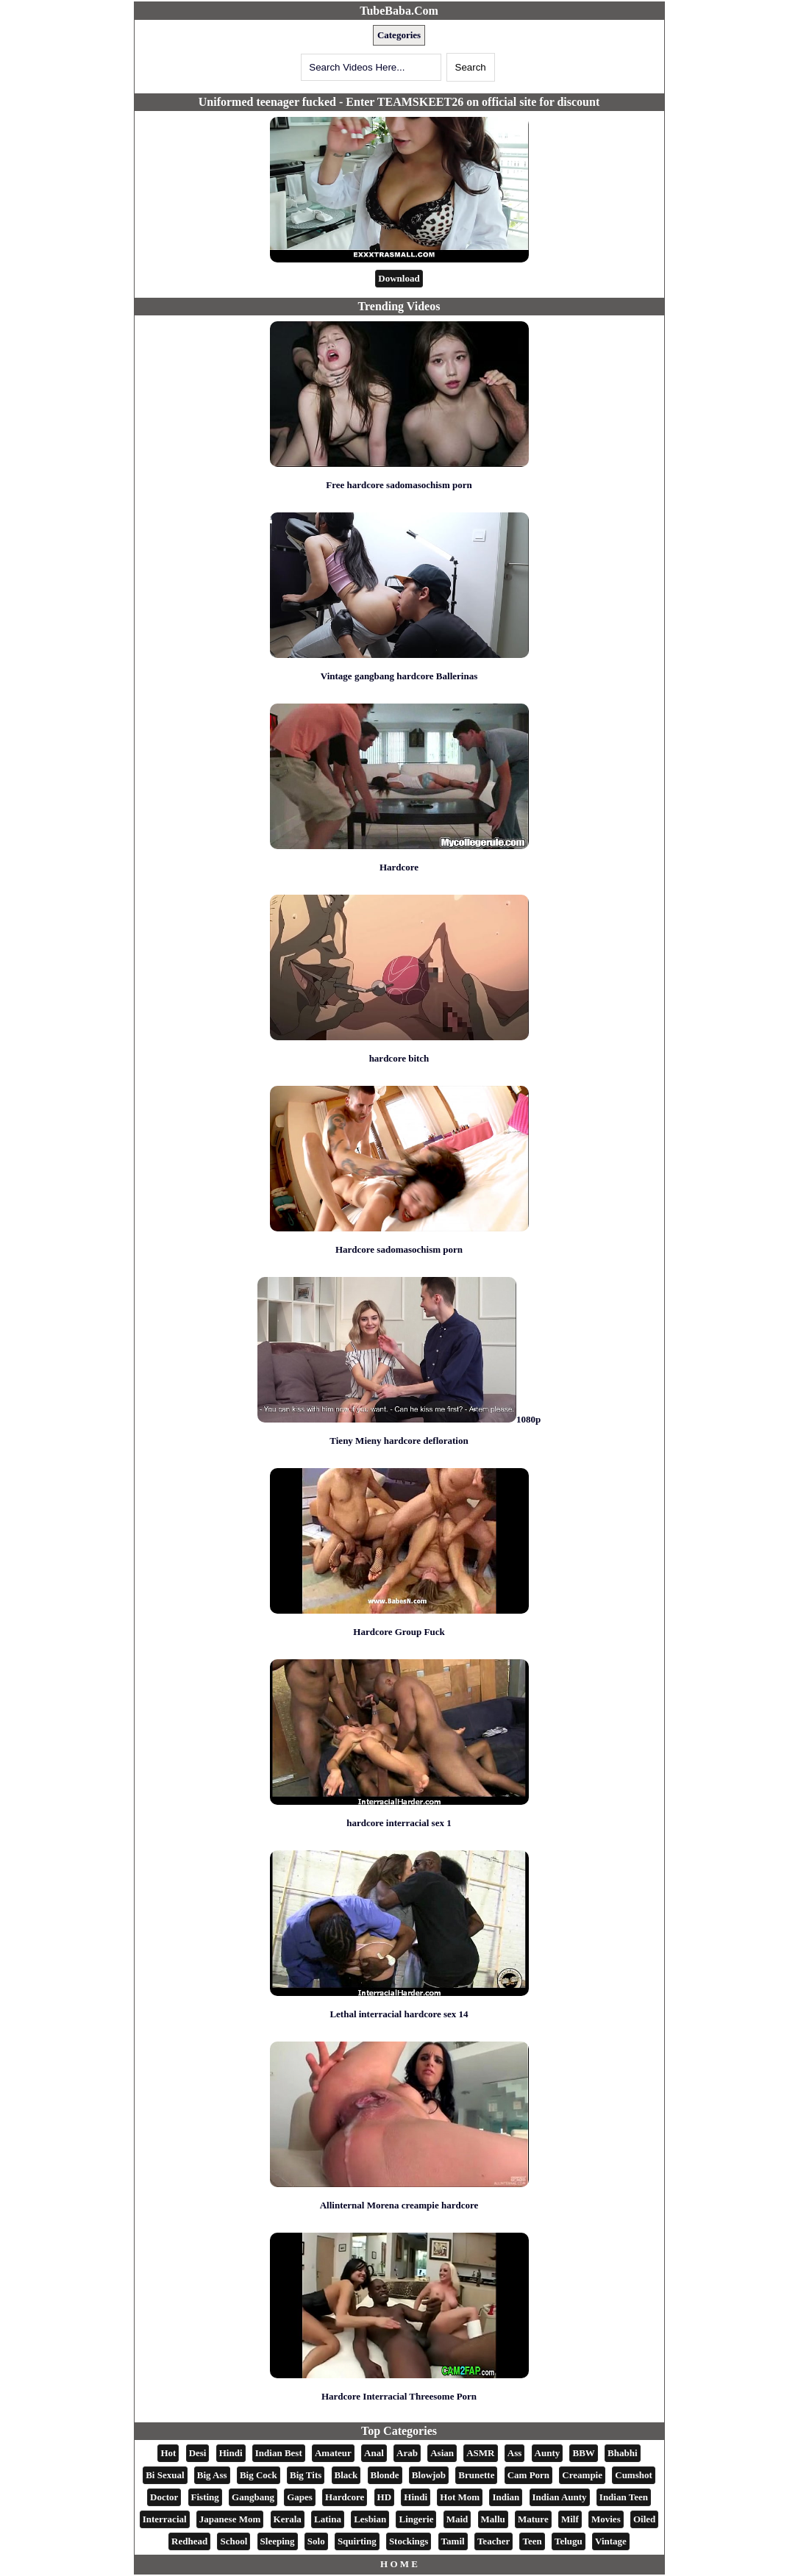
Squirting (357, 2541)
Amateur (333, 2452)
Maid (457, 2519)
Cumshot (633, 2474)
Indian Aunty (559, 2496)
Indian (505, 2496)
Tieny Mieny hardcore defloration (398, 1440)
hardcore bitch (399, 1058)
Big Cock (258, 2474)
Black (346, 2474)
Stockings (408, 2541)
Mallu (493, 2519)
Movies (606, 2519)
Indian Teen (623, 2496)
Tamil (453, 2541)
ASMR (480, 2452)
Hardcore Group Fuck (398, 1631)
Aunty (547, 2452)
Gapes (300, 2496)
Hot (168, 2452)
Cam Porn (528, 2474)
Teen (531, 2541)
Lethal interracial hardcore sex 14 (398, 2013)
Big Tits (305, 2474)
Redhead (189, 2541)
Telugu (569, 2541)
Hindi (231, 2452)
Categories (399, 34)
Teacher (493, 2541)
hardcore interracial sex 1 (398, 1822)
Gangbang (253, 2496)
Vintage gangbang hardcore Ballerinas (399, 675)
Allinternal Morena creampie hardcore (399, 2205)
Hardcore (399, 867)
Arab (407, 2452)
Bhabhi (622, 2452)
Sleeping (277, 2541)
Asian (442, 2452)
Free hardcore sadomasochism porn (398, 484)
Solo (316, 2541)
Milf (570, 2519)
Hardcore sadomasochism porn (399, 1249)
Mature (533, 2519)
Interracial (165, 2519)
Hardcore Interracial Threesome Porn (399, 2396)
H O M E (399, 2563)
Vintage (611, 2541)
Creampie (582, 2474)
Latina (327, 2519)
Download (398, 278)
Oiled (644, 2519)
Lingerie (416, 2519)
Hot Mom (460, 2496)
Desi (198, 2452)
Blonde (385, 2474)
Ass (514, 2452)
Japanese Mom (229, 2519)
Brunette (476, 2474)
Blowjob (429, 2474)
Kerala (288, 2519)
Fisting (205, 2496)
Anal (374, 2452)
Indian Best (278, 2452)
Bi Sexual (165, 2474)
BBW (583, 2452)
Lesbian (370, 2519)
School (233, 2541)
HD (384, 2496)
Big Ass (212, 2474)
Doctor (164, 2496)
